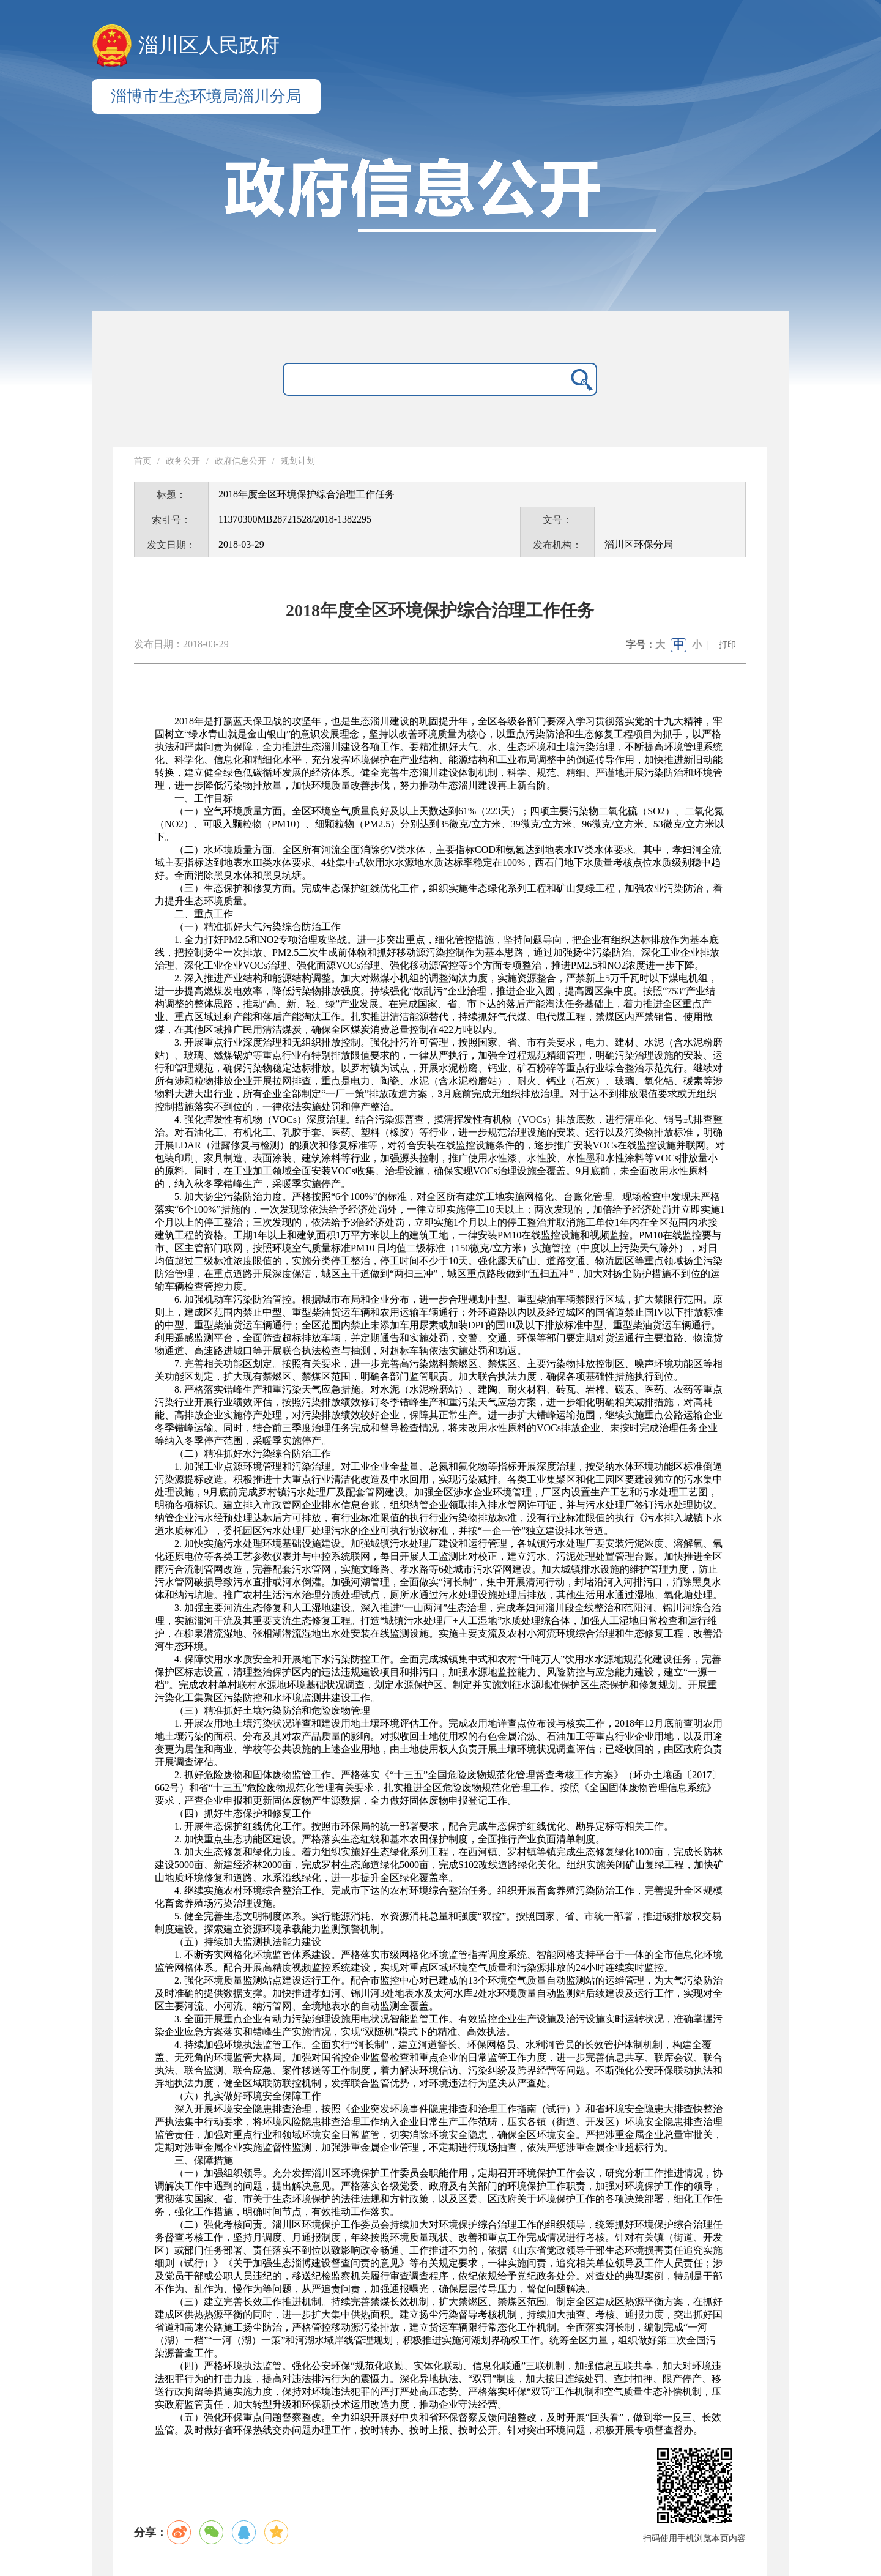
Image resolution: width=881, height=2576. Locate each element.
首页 (142, 461)
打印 (727, 644)
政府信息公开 (240, 461)
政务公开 (183, 461)
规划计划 (298, 461)
